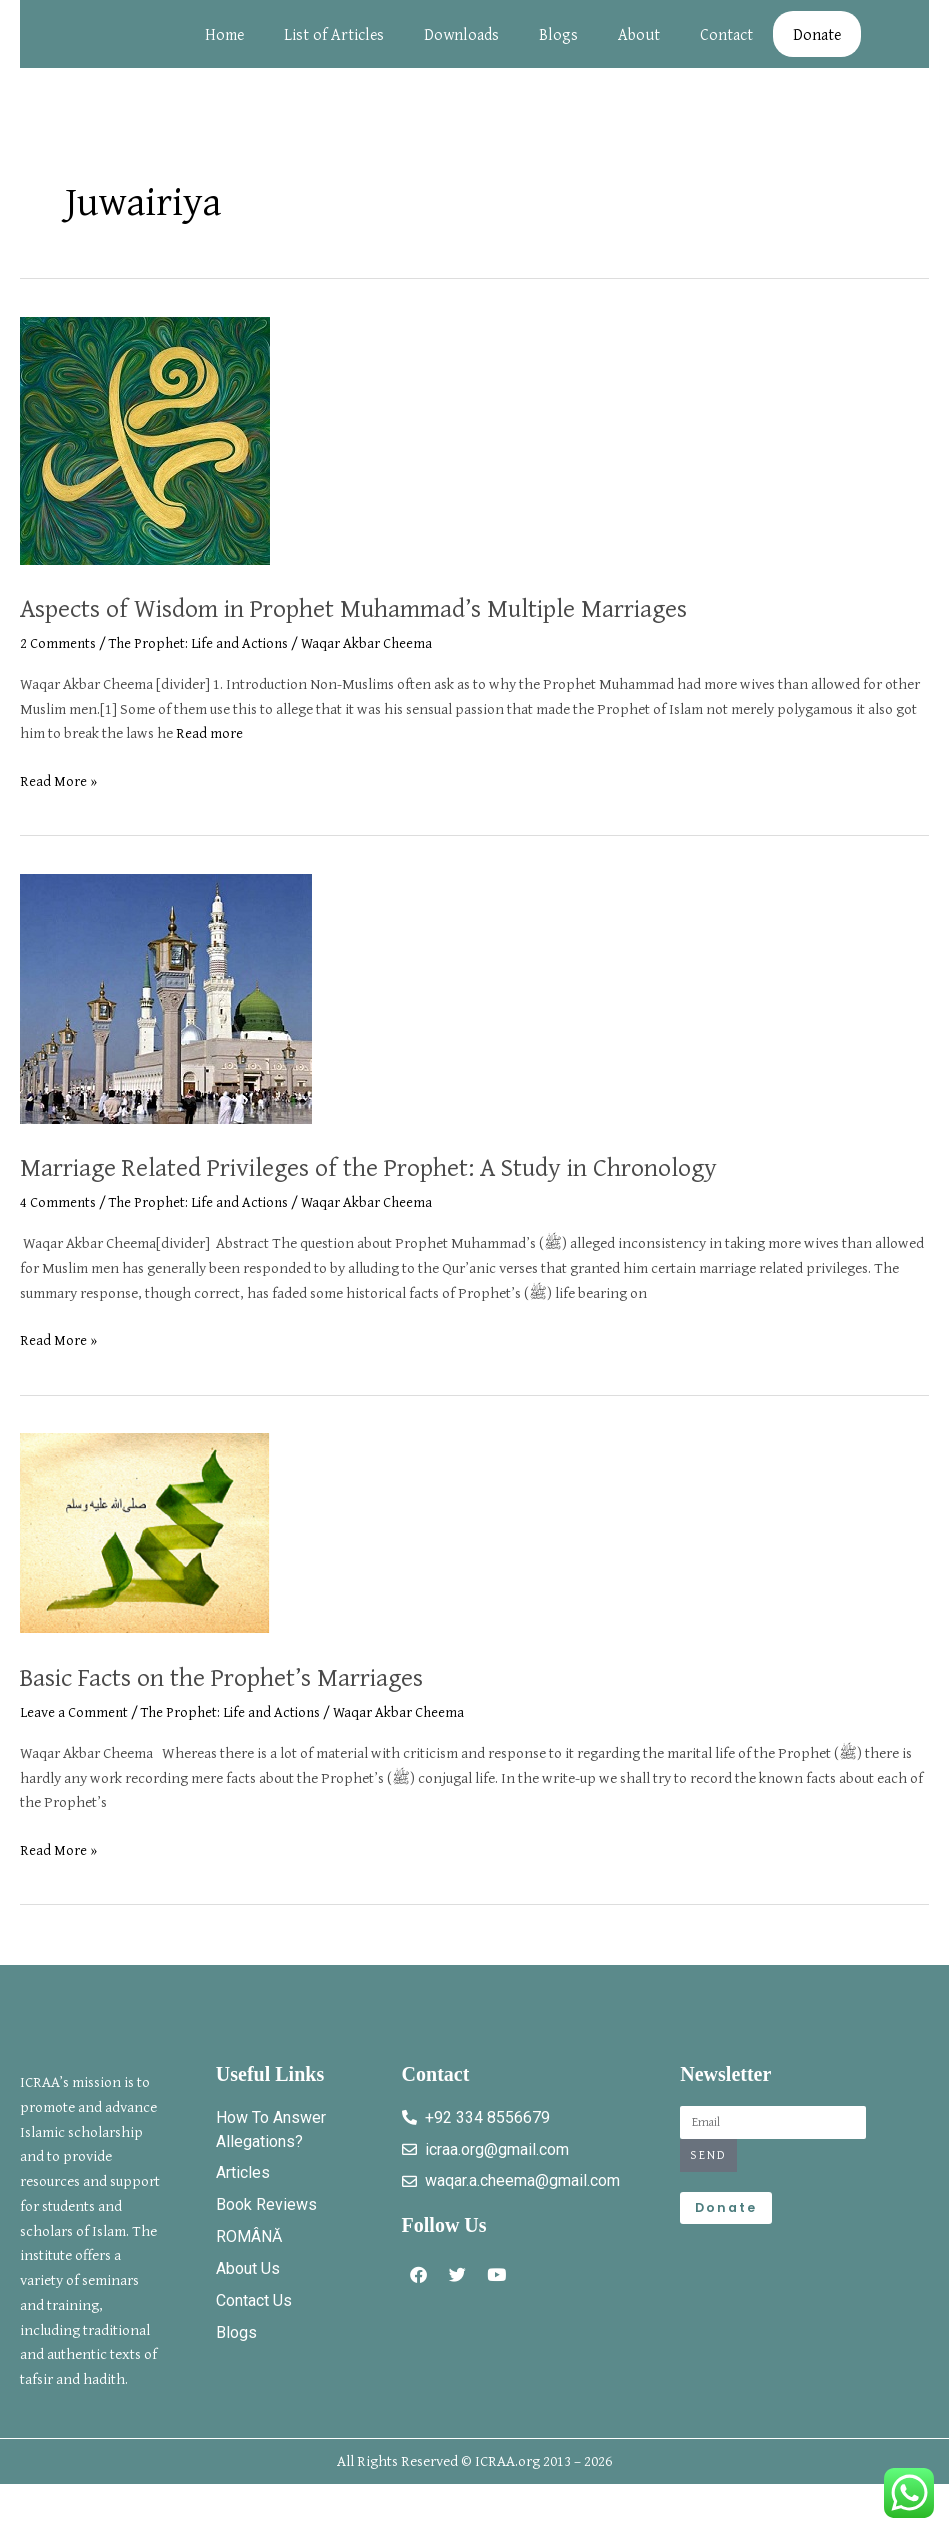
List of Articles (336, 44)
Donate (819, 44)
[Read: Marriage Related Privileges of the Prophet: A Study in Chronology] (166, 1016)
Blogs (560, 44)
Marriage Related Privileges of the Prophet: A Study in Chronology (427, 1185)
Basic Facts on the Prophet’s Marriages (256, 1695)
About (641, 44)
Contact (728, 44)
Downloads (463, 44)
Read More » (59, 800)
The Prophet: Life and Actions (204, 662)
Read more (209, 752)
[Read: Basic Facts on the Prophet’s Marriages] (145, 1551)
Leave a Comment (75, 1731)
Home (226, 44)
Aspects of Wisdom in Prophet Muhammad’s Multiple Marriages (409, 626)
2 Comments (58, 662)
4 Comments (58, 1221)
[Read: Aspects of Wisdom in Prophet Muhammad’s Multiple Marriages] (145, 458)
